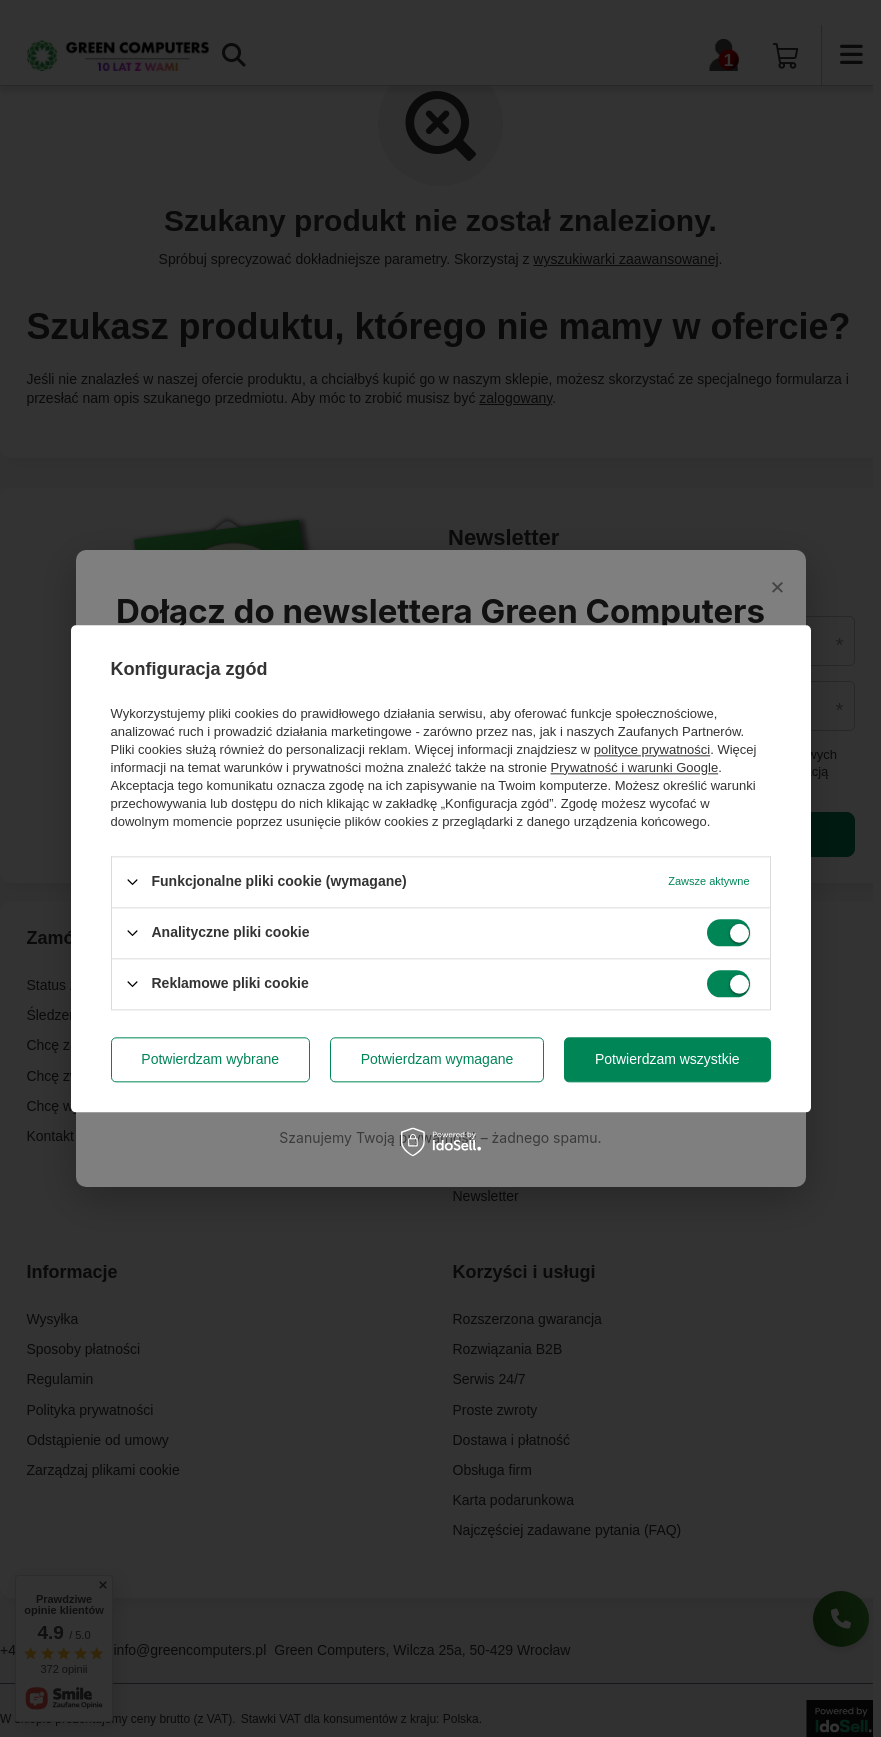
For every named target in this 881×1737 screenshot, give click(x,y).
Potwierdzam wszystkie (667, 1059)
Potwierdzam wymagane (437, 1059)
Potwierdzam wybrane (210, 1059)
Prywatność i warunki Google (635, 767)
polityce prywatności (652, 749)
